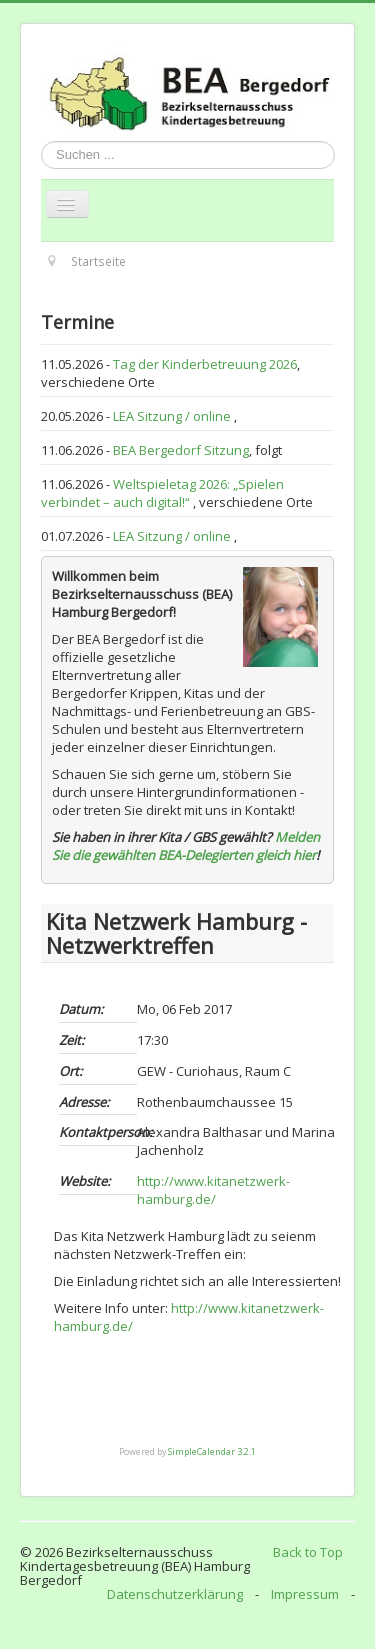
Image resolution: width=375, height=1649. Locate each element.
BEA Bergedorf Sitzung (181, 450)
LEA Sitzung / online (173, 416)
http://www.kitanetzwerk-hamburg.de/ (213, 1190)
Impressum (305, 1594)
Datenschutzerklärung (175, 1594)
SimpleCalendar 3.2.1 (212, 1451)
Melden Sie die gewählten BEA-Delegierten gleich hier (186, 846)
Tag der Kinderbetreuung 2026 (205, 364)
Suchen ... (41, 141)
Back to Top (308, 1552)
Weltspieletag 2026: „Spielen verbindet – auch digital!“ (162, 493)
